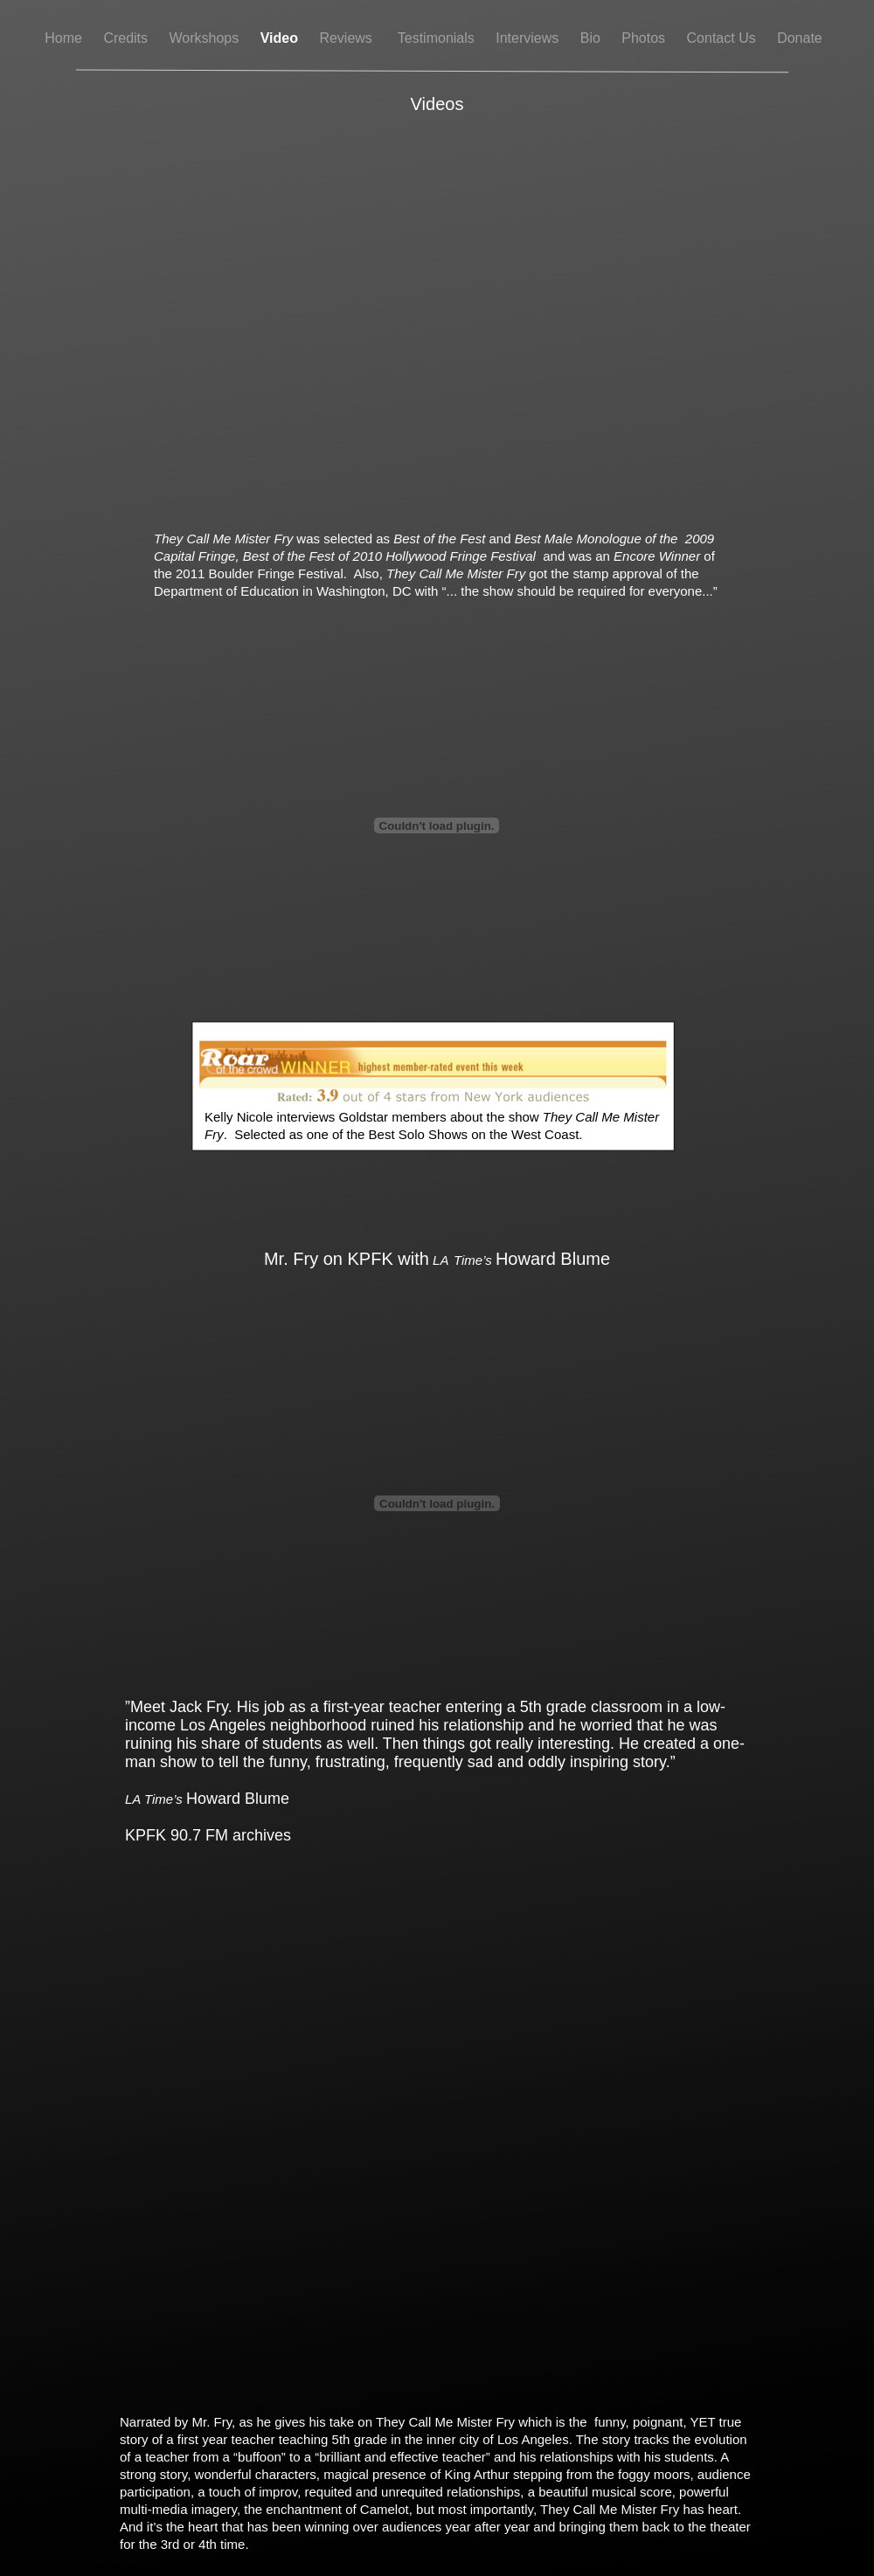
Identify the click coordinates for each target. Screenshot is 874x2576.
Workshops (206, 38)
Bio (592, 38)
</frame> (436, 825)
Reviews (349, 38)
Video (281, 38)
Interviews (529, 38)
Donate (799, 38)
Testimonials (438, 38)
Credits (127, 38)
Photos (645, 38)
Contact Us (723, 38)
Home (65, 38)
